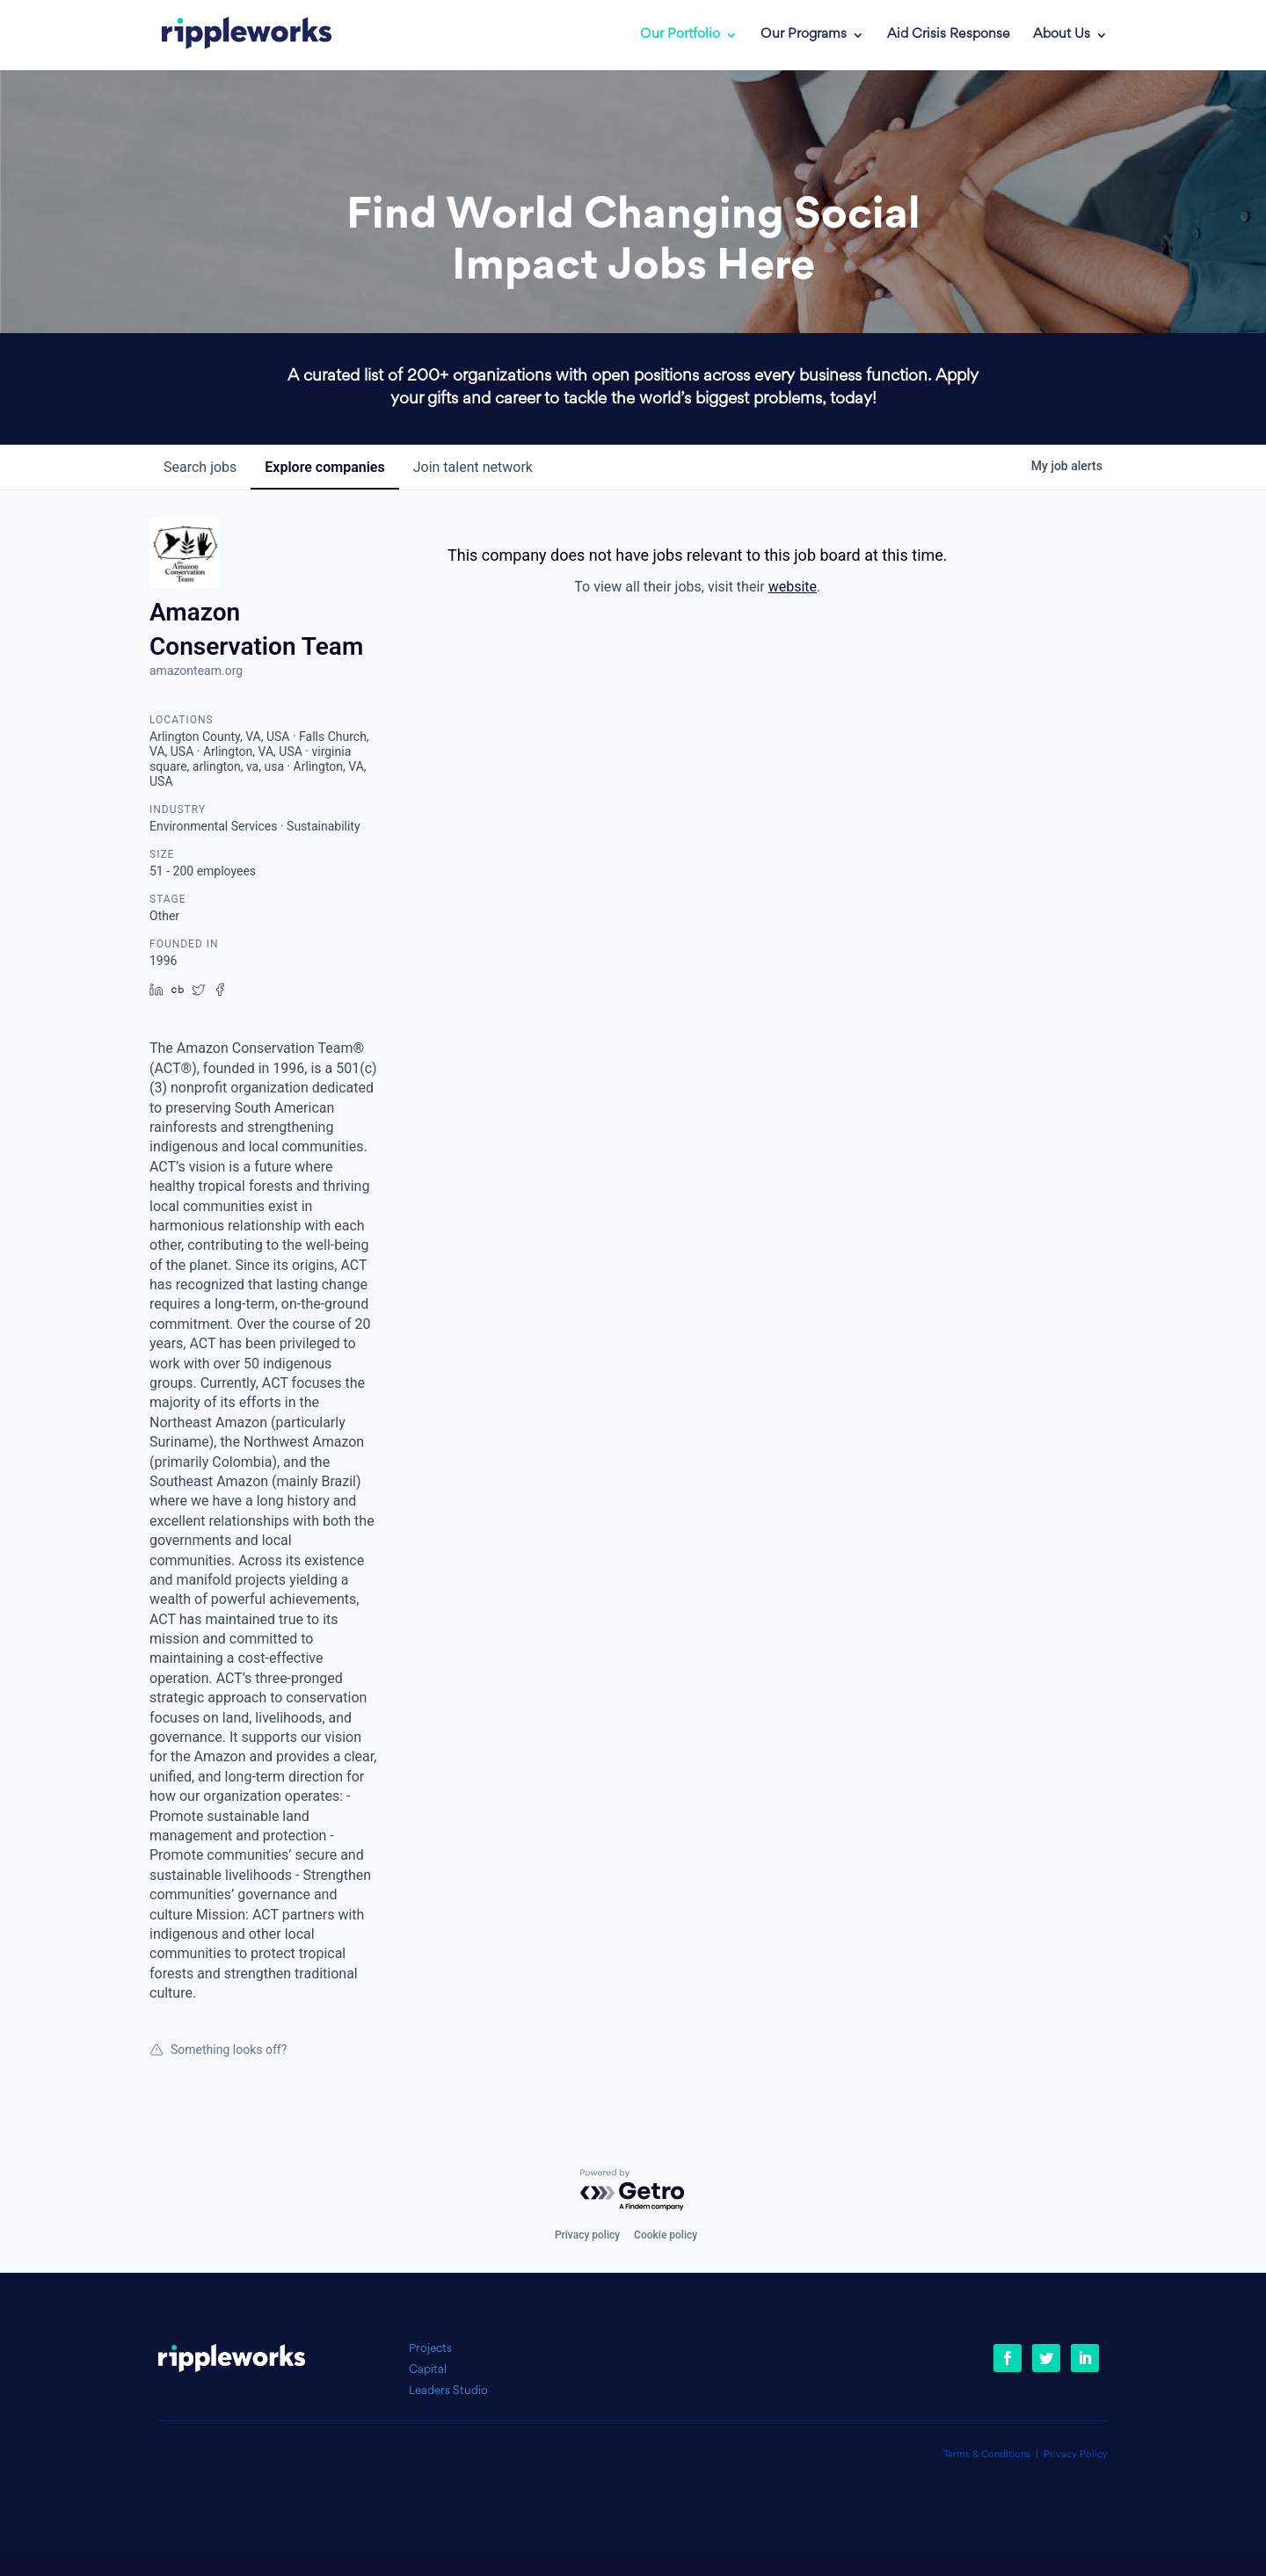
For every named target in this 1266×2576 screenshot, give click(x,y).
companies (324, 467)
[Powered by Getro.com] (633, 2190)
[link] (235, 35)
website (792, 586)
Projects (430, 2349)
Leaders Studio (448, 2391)
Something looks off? (218, 2050)
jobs (200, 467)
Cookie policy (665, 2235)
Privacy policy (587, 2235)
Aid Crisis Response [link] (948, 35)
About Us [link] (1061, 35)
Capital (428, 2370)
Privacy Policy (1076, 2455)
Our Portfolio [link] (680, 35)
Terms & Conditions (986, 2455)
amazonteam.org (196, 671)
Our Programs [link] (803, 35)
